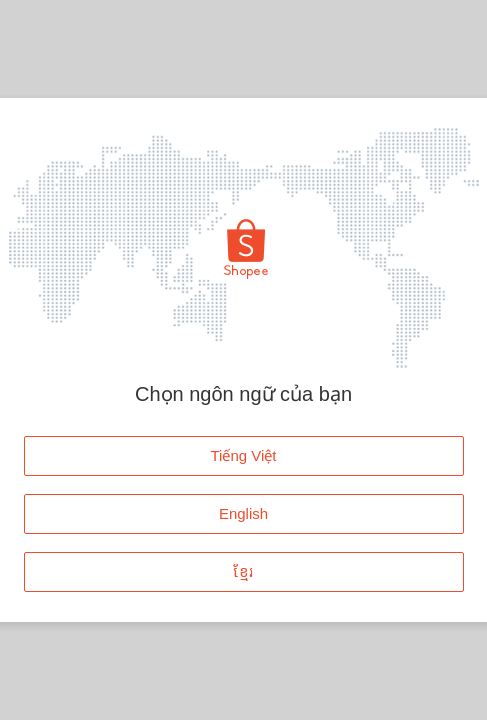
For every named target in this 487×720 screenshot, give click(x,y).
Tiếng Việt (243, 455)
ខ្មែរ (243, 571)
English (243, 513)
